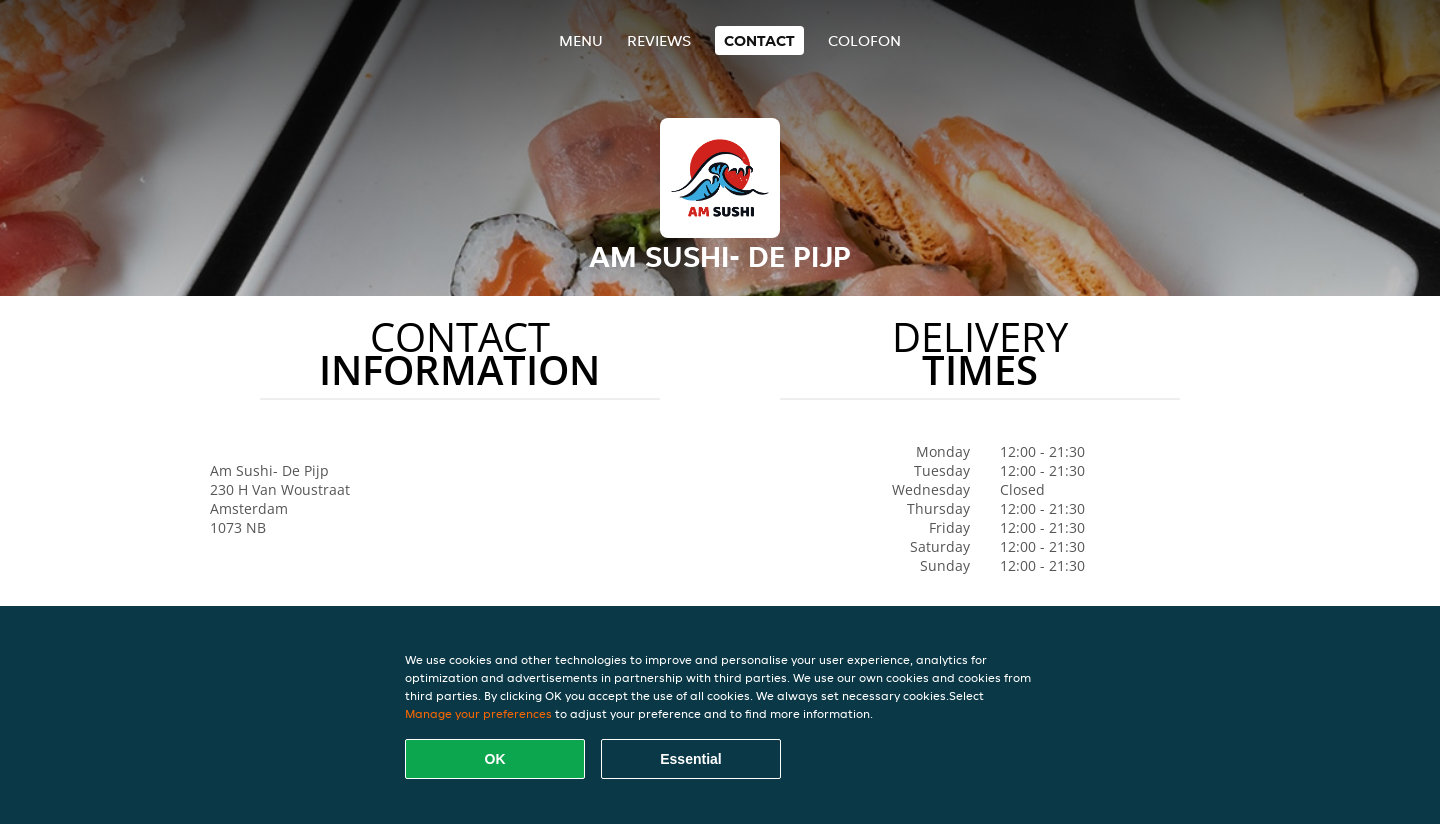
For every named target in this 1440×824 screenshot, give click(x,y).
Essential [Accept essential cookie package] (690, 759)
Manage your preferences (478, 713)
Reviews (659, 40)
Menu (581, 40)
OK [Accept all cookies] (495, 759)
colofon (864, 40)
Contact (759, 40)
